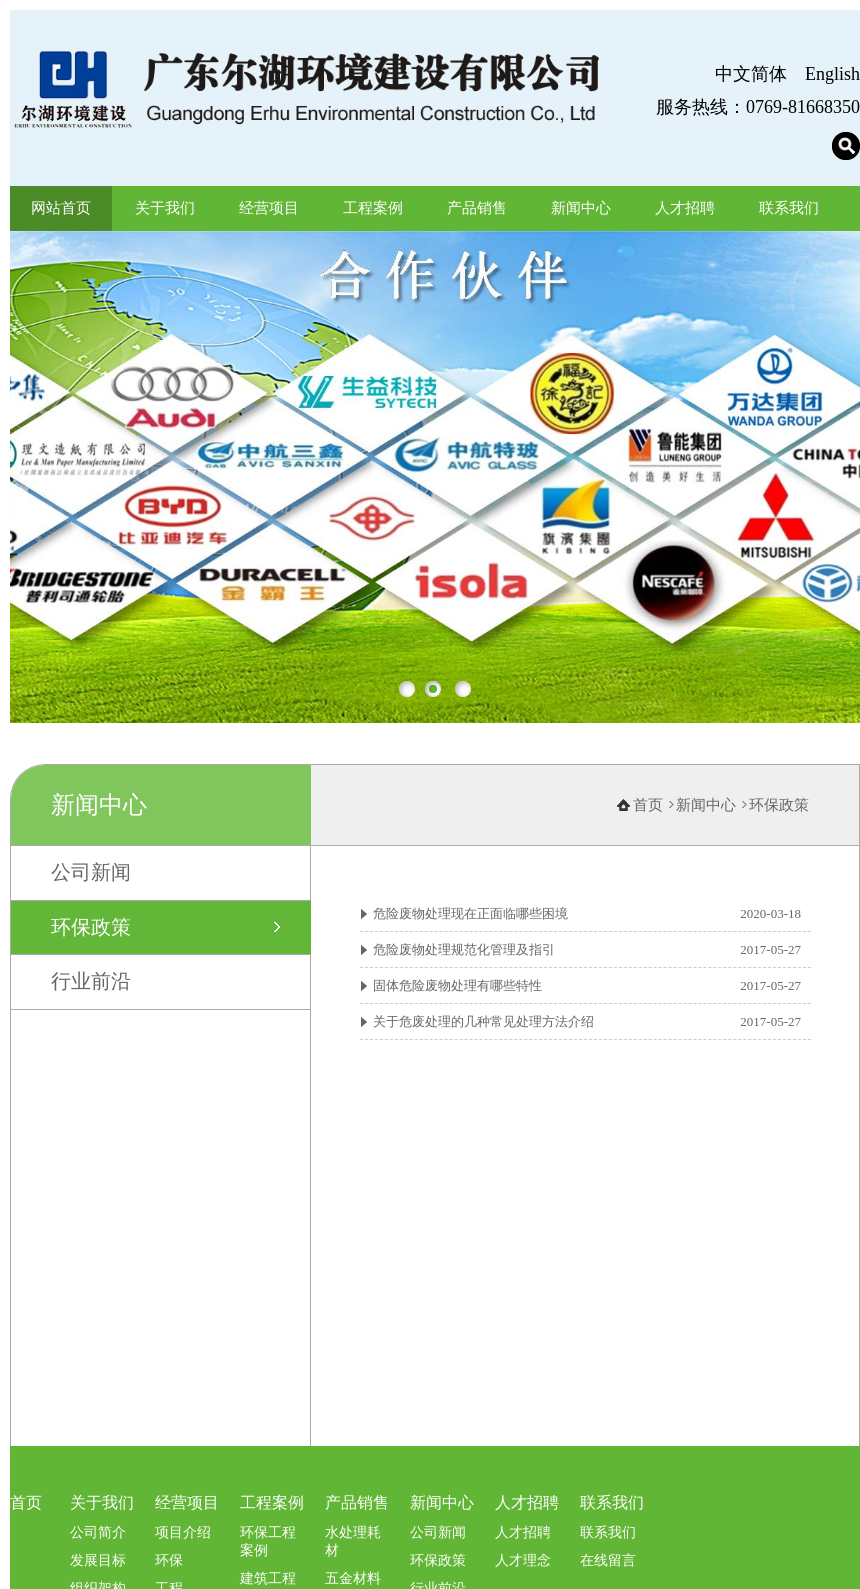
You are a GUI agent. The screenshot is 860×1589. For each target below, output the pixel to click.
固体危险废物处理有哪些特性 (457, 1008)
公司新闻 (91, 895)
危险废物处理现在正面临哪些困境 (470, 936)
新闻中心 (581, 208)
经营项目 (269, 208)
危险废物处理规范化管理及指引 (464, 972)
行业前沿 (91, 1003)
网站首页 (61, 208)
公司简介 (98, 1554)
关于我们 (165, 208)
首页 (648, 828)
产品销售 (477, 208)
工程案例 (373, 208)
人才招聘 (685, 208)
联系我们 (789, 208)
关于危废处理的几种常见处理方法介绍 (483, 1044)
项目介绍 (183, 1554)
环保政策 (91, 949)
